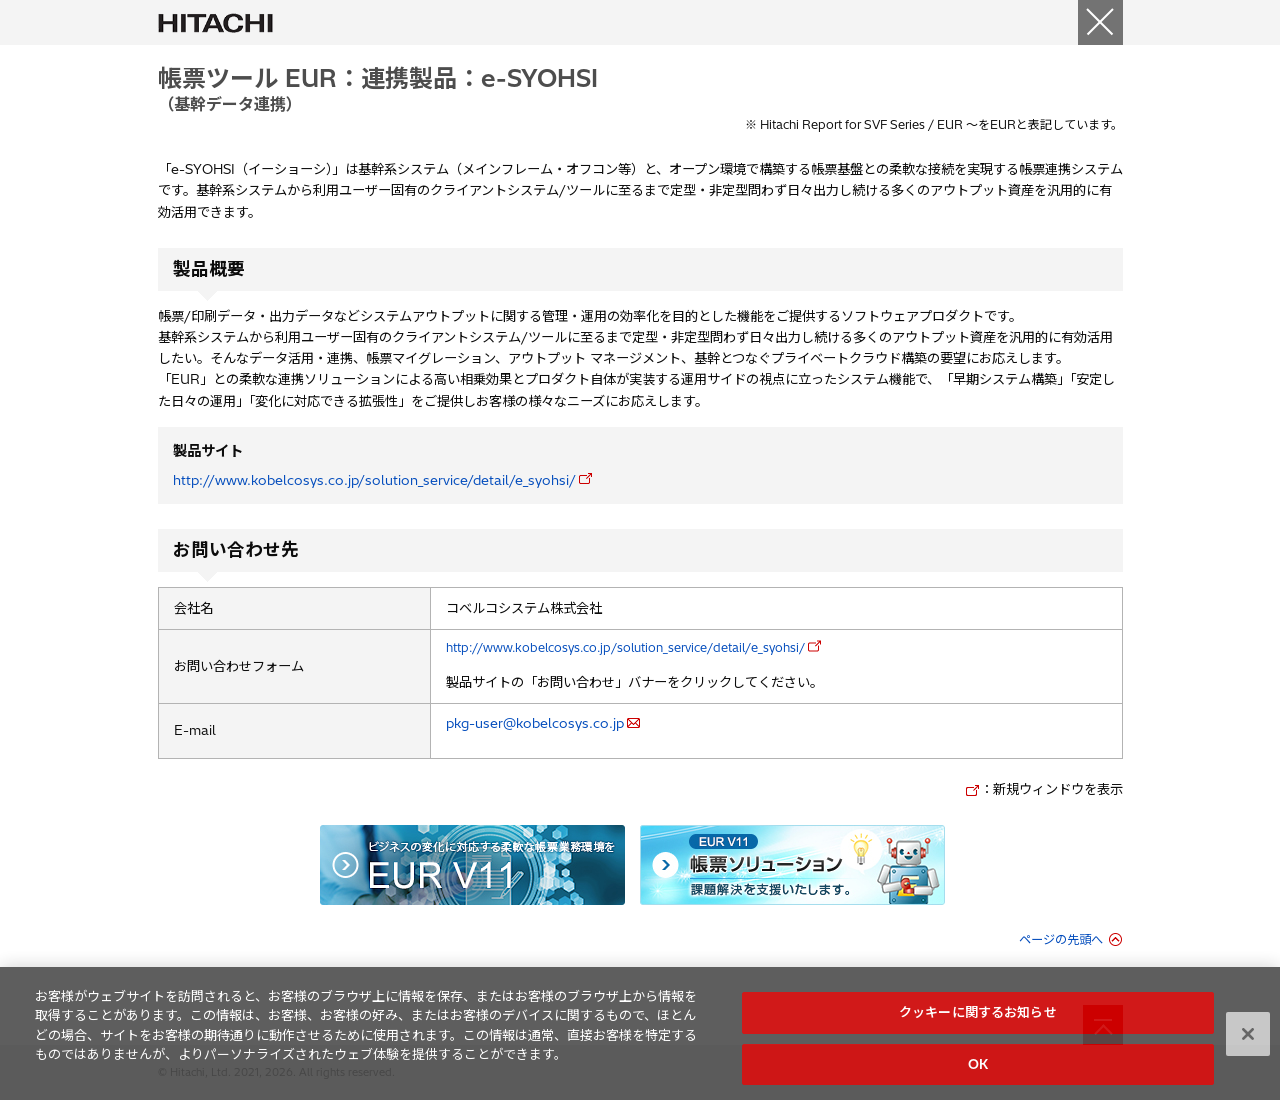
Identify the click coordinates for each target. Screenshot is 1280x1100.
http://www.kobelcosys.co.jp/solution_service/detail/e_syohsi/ (374, 480)
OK (978, 1069)
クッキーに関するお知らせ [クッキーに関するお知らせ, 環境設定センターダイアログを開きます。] (978, 1017)
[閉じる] (1100, 22)
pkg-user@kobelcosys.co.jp (535, 723)
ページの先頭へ (1061, 939)
